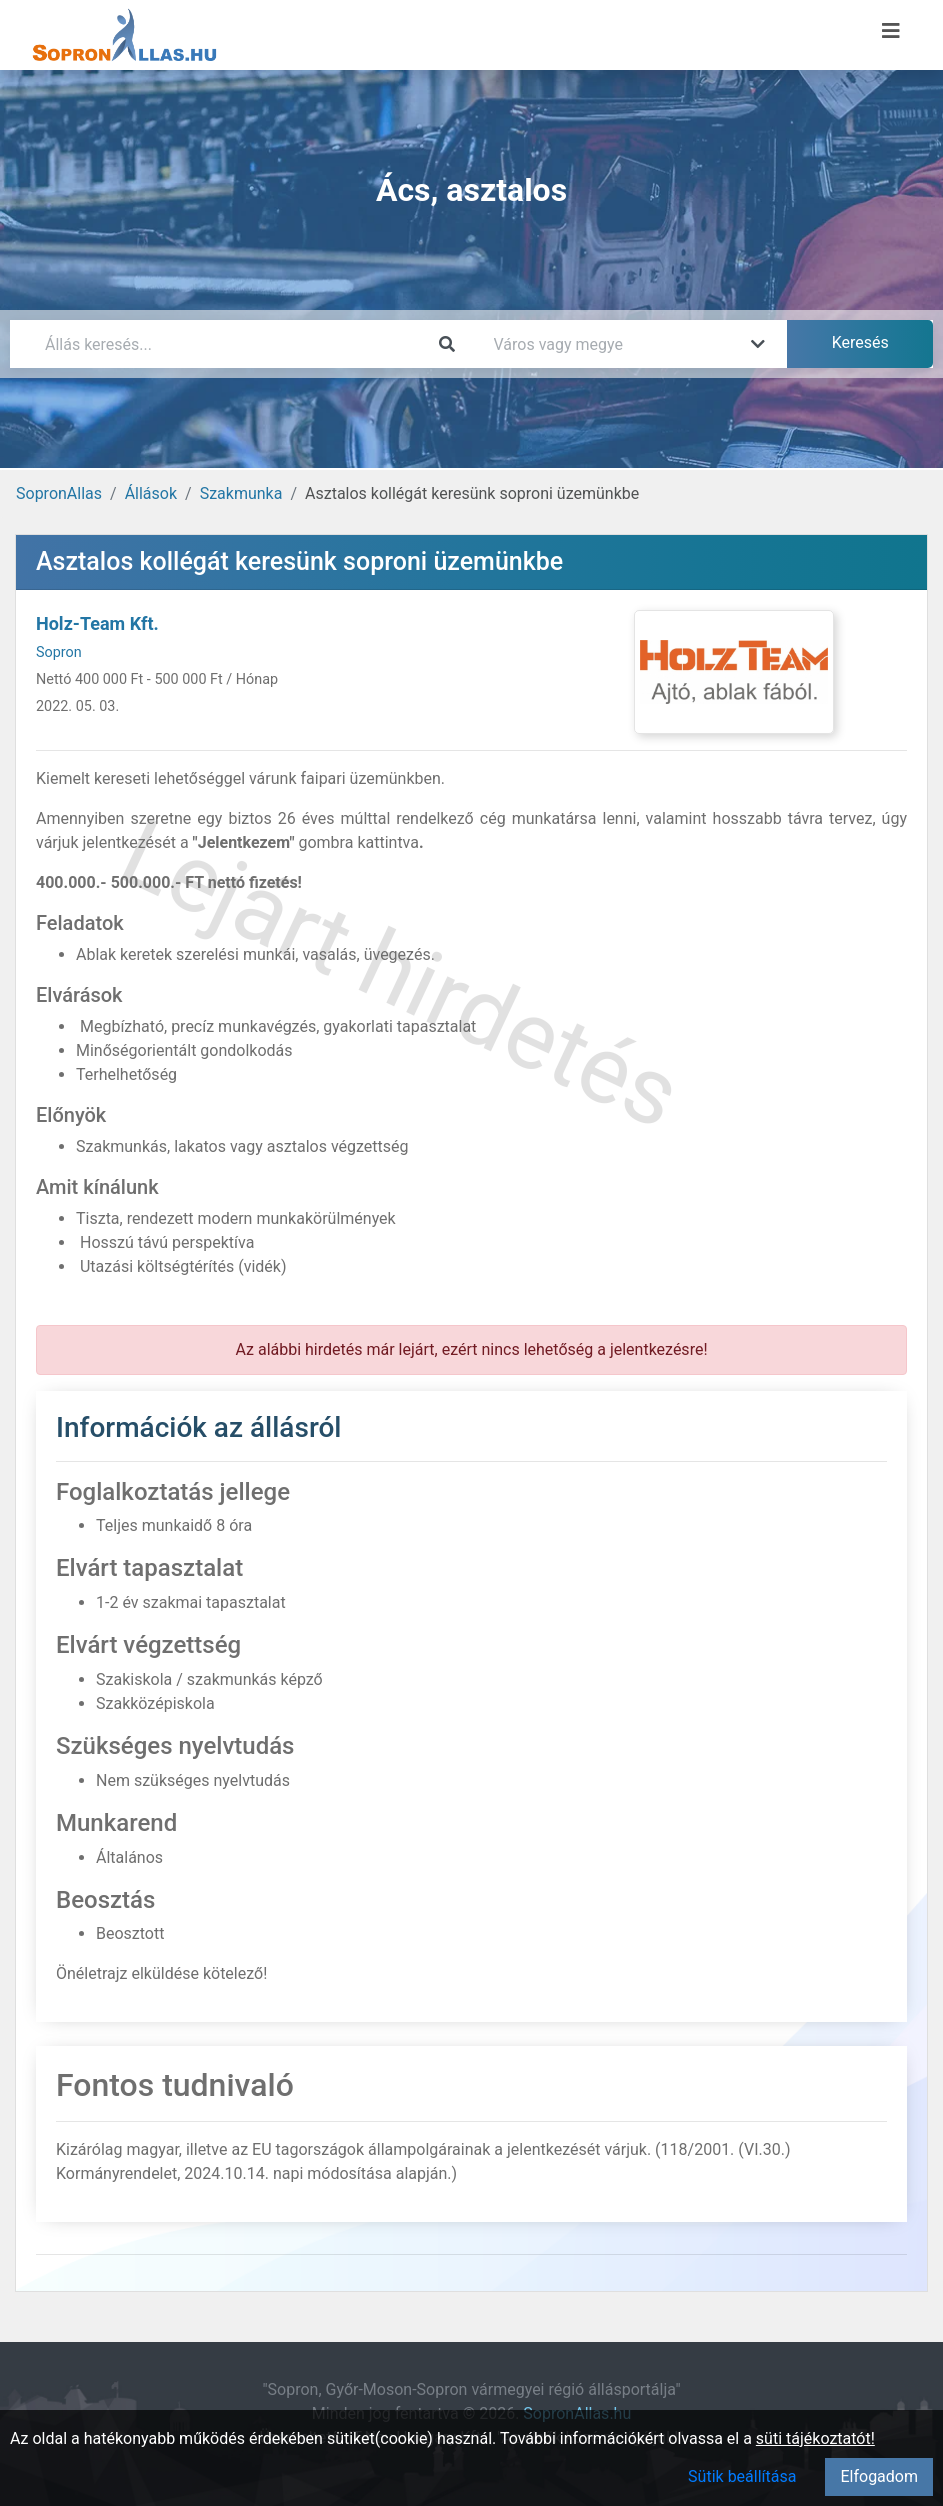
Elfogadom (879, 2476)
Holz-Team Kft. (97, 623)
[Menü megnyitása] (891, 31)
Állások (151, 493)
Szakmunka (241, 493)
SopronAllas (59, 493)
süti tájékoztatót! (815, 2438)
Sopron (59, 652)
